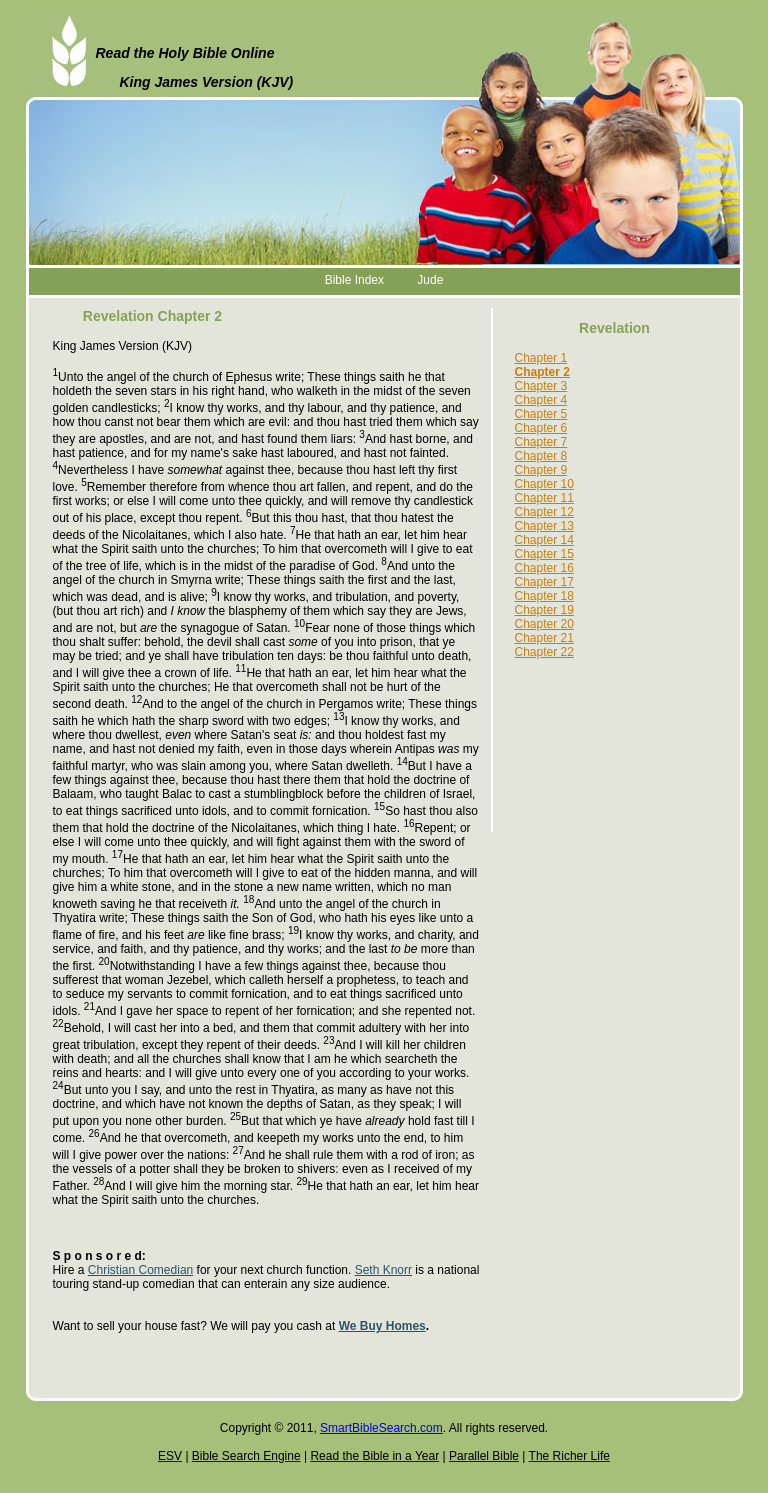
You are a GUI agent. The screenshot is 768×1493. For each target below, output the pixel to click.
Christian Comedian (140, 1270)
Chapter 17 (544, 582)
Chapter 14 (544, 540)
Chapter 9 (541, 470)
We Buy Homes (382, 1326)
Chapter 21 (544, 638)
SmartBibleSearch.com (381, 1428)
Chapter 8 (541, 456)
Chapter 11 (544, 498)
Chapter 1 (541, 358)
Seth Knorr (383, 1270)
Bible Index (354, 280)
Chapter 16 (544, 568)
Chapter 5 (541, 414)
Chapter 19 (544, 610)
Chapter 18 (544, 596)
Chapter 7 (541, 442)
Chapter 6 (541, 428)
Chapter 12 (544, 512)
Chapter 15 (544, 554)
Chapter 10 (544, 484)
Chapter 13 (544, 526)
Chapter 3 (541, 386)
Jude (430, 280)
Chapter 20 (544, 624)
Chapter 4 (541, 400)
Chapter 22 (544, 652)
